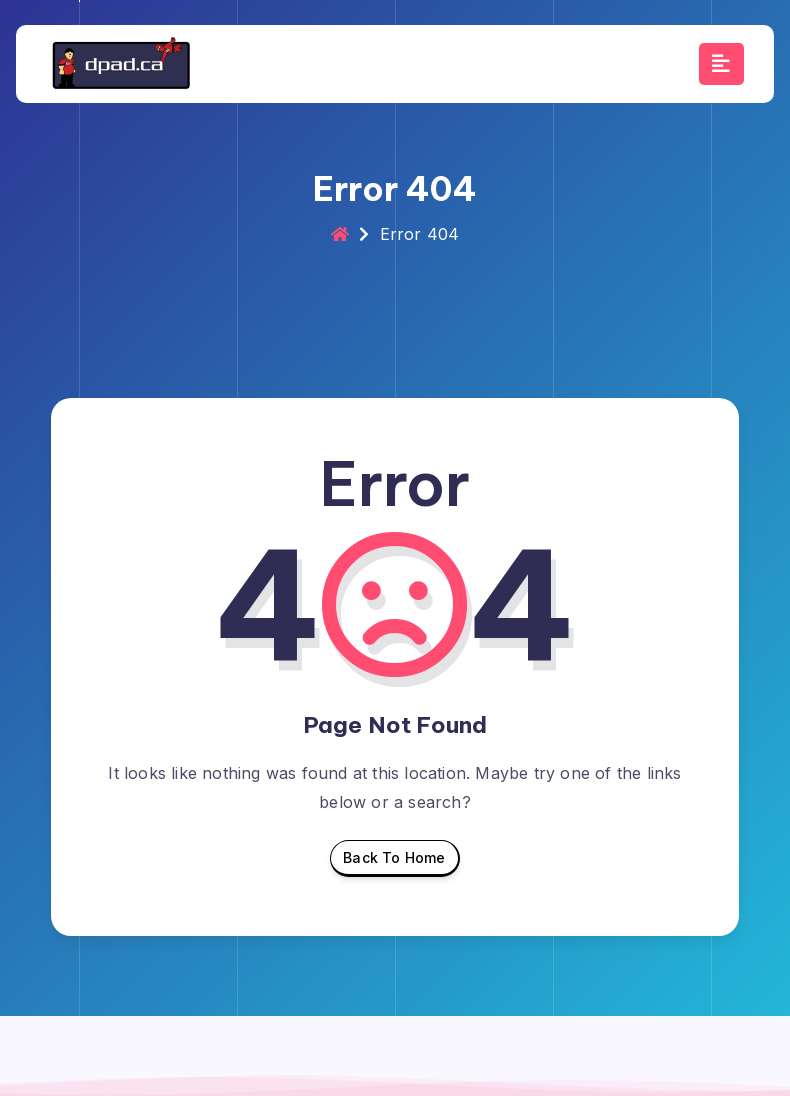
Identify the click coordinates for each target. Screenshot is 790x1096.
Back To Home (394, 863)
